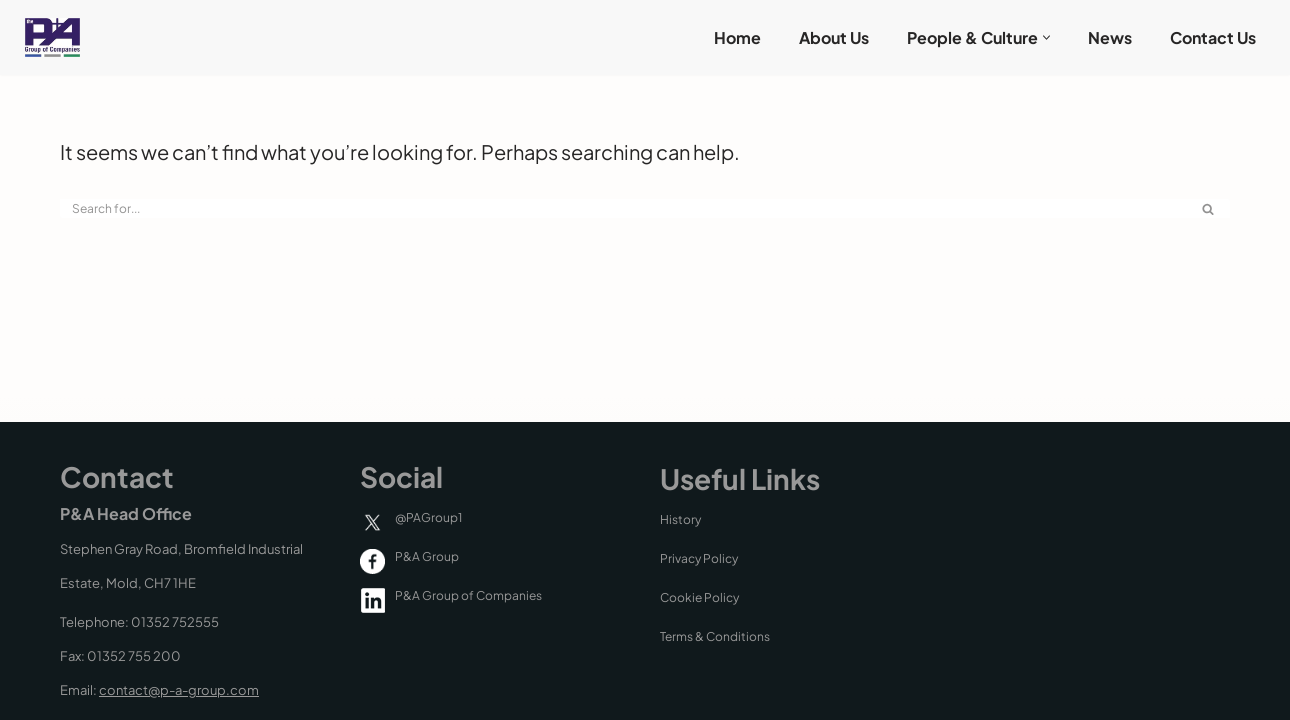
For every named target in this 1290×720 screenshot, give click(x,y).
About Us (834, 37)
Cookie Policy (699, 597)
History (680, 519)
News (1110, 37)
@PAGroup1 (428, 517)
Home (737, 37)
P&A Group (427, 556)
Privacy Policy (699, 558)
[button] (1046, 37)
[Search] (622, 208)
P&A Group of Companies (468, 595)
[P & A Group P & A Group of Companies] (47, 37)
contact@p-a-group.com (179, 690)
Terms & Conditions (715, 636)
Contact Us (1213, 37)
